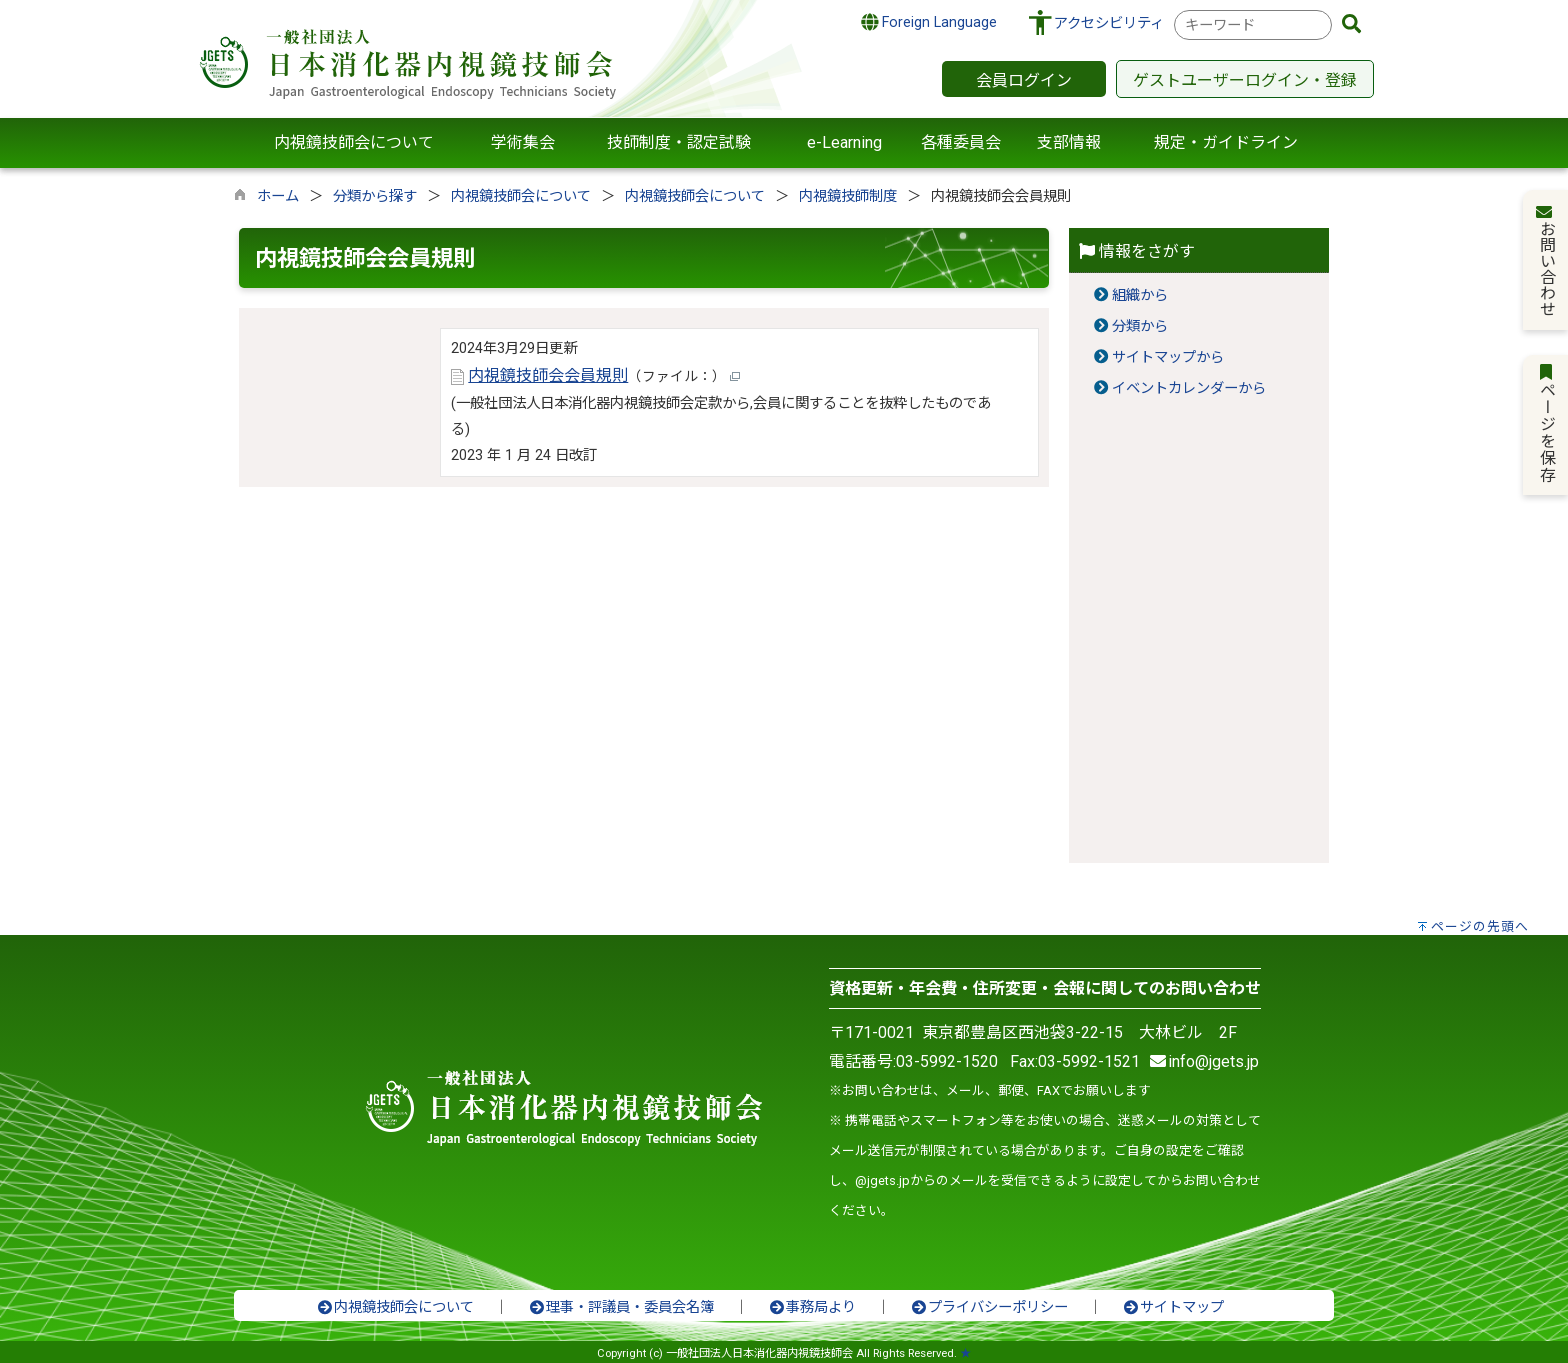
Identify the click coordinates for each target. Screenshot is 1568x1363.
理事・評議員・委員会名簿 (621, 1307)
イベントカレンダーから (1189, 388)
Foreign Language (929, 22)
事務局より (812, 1307)
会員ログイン (1024, 80)
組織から (1140, 295)
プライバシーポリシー (989, 1307)
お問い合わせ (1546, 260)
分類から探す (375, 196)
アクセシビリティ (1109, 23)
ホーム (278, 196)
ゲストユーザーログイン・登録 (1245, 80)
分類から (1140, 326)
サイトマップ (1173, 1307)
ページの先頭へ (1480, 926)
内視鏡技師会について (521, 196)
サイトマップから (1168, 357)
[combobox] (1253, 25)
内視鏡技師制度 (848, 196)
